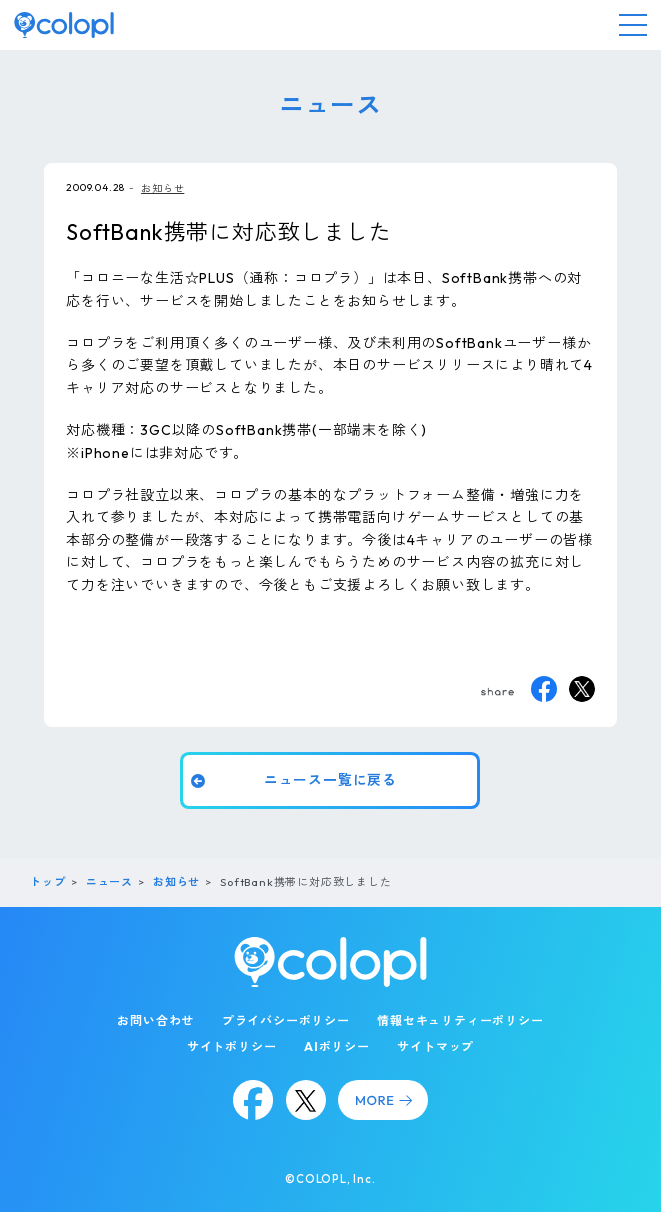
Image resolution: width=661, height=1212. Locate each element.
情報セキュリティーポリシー (460, 1020)
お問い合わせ (155, 1020)
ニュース (109, 882)
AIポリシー (337, 1046)
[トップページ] (64, 25)
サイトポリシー (232, 1046)
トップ (47, 882)
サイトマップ (435, 1046)
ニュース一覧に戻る (330, 780)
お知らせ (162, 188)
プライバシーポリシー (286, 1020)
